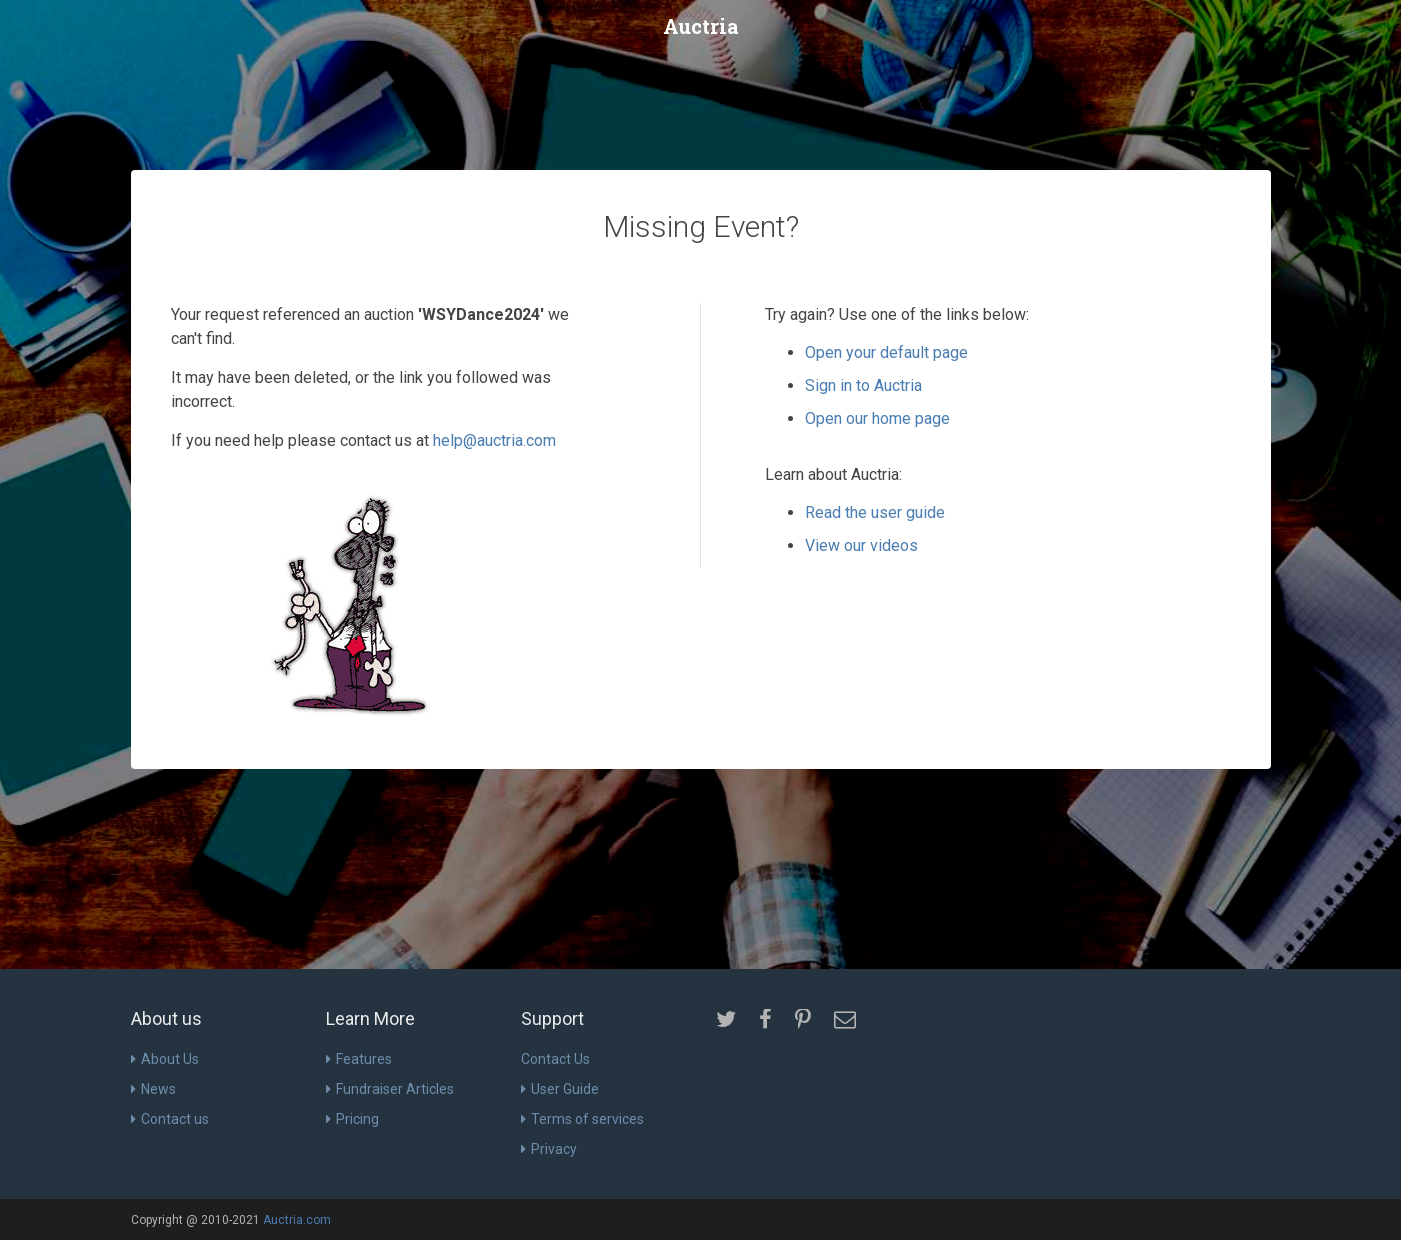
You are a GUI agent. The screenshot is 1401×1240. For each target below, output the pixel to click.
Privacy (549, 1149)
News (153, 1089)
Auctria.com (297, 1220)
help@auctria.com (494, 440)
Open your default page (886, 352)
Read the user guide (875, 512)
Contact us (170, 1119)
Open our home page (877, 418)
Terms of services (582, 1119)
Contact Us (555, 1059)
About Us (165, 1059)
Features (359, 1059)
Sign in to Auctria (863, 385)
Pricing (352, 1119)
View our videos (861, 545)
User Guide (560, 1089)
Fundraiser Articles (390, 1089)
